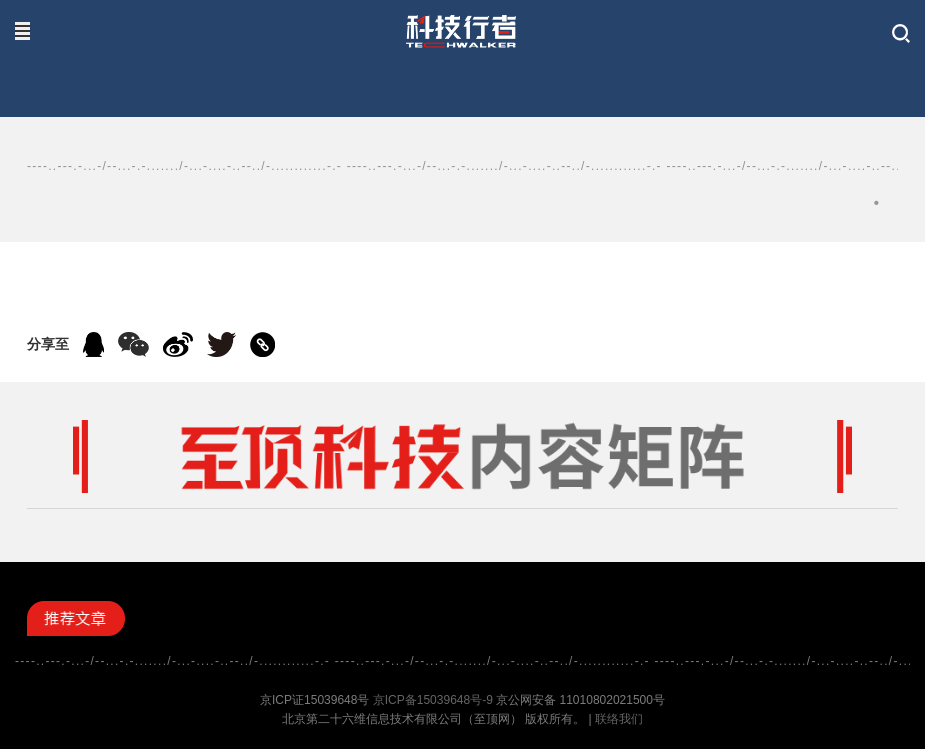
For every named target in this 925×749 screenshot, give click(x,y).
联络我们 (619, 719)
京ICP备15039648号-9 (433, 700)
